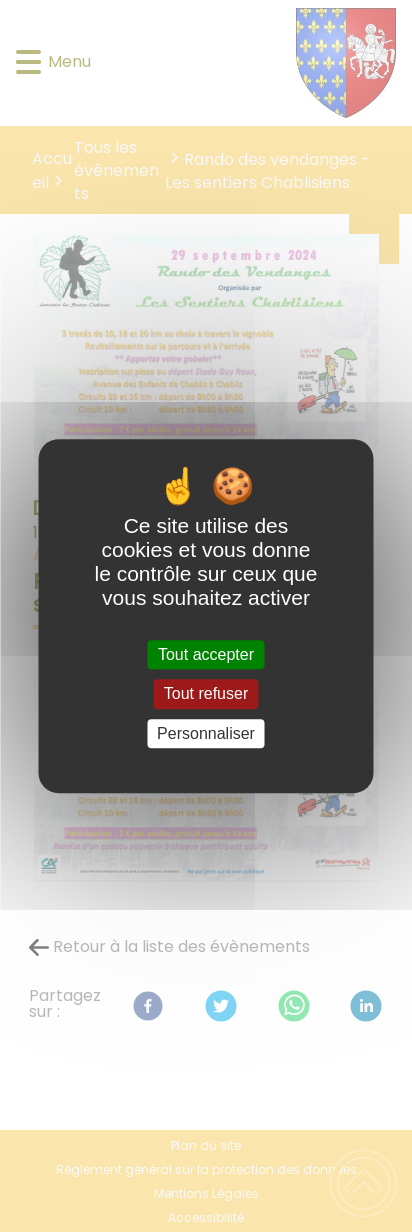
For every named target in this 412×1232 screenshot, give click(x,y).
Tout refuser (206, 694)
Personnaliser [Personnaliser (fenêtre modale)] (206, 733)
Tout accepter (206, 654)
